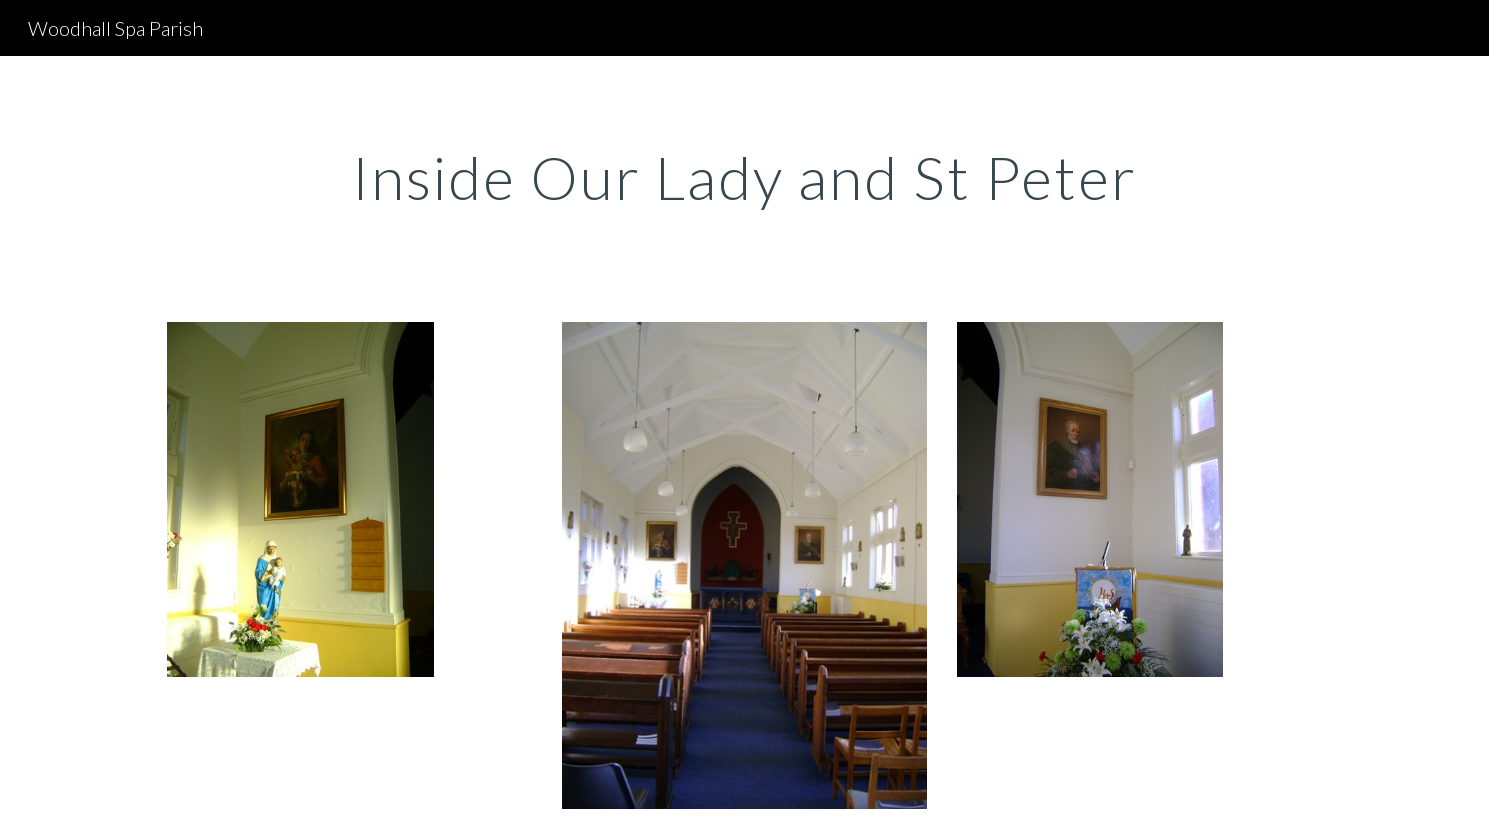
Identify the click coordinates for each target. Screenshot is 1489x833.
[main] (744, 177)
